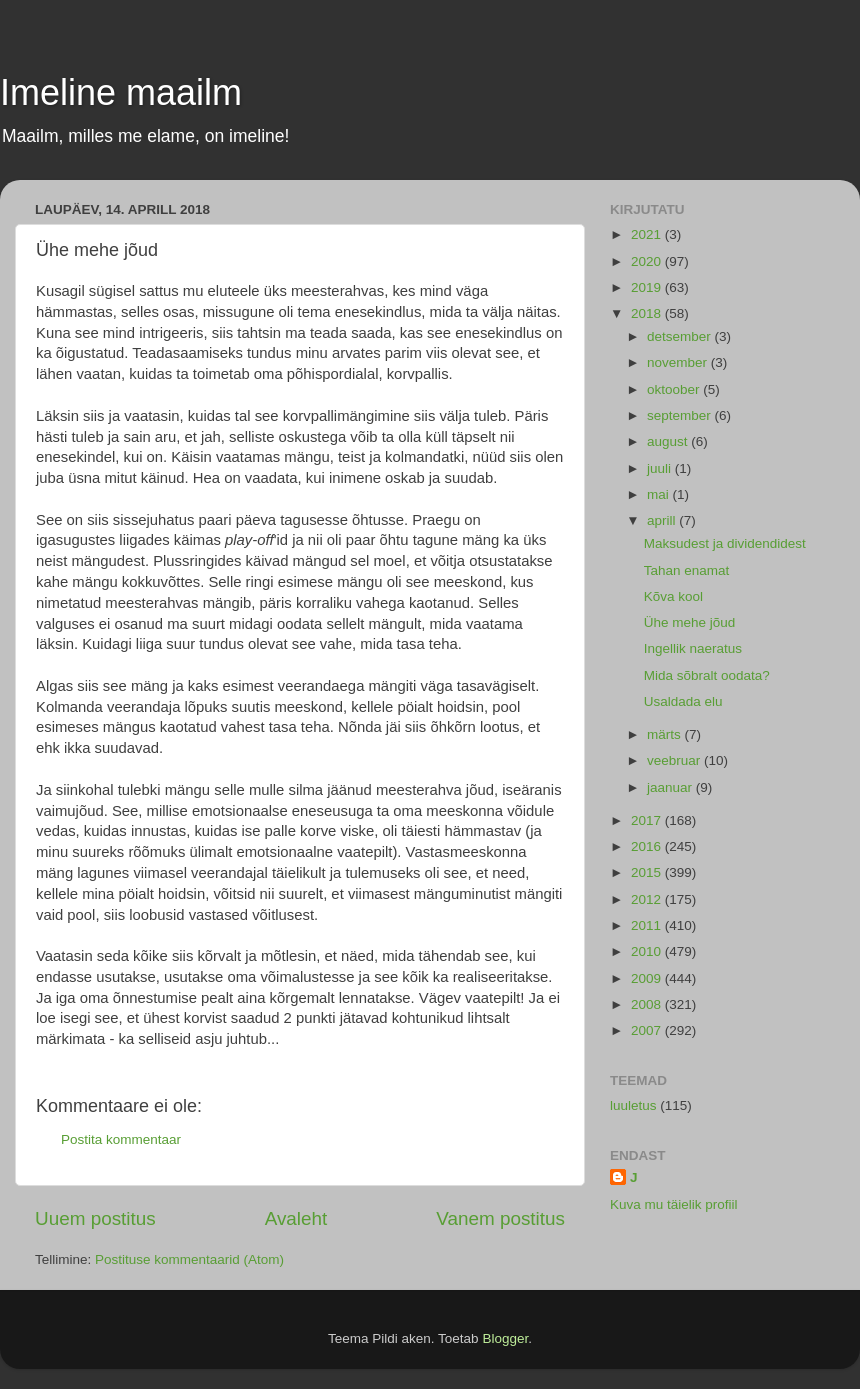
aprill (663, 520)
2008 (648, 1004)
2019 (648, 287)
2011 (648, 925)
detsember (681, 336)
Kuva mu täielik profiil (674, 1204)
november (679, 362)
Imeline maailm (121, 92)
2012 (648, 899)
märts (666, 734)
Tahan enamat (687, 570)
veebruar (675, 760)
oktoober (675, 389)
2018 (648, 313)
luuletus (633, 1105)
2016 (648, 846)
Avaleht (296, 1218)
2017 (648, 820)
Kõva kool (673, 596)
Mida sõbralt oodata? (707, 675)
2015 (648, 872)
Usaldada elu (683, 701)
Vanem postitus (500, 1218)
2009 (648, 978)
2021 (648, 234)
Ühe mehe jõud (690, 622)
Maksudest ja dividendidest (725, 543)
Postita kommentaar (121, 1139)
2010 (648, 951)
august (669, 441)
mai (660, 494)
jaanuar (671, 787)
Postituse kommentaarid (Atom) (189, 1259)
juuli (661, 468)
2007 (648, 1030)
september (681, 415)
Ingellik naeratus (693, 648)
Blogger (505, 1338)
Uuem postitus (95, 1218)
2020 (648, 261)
